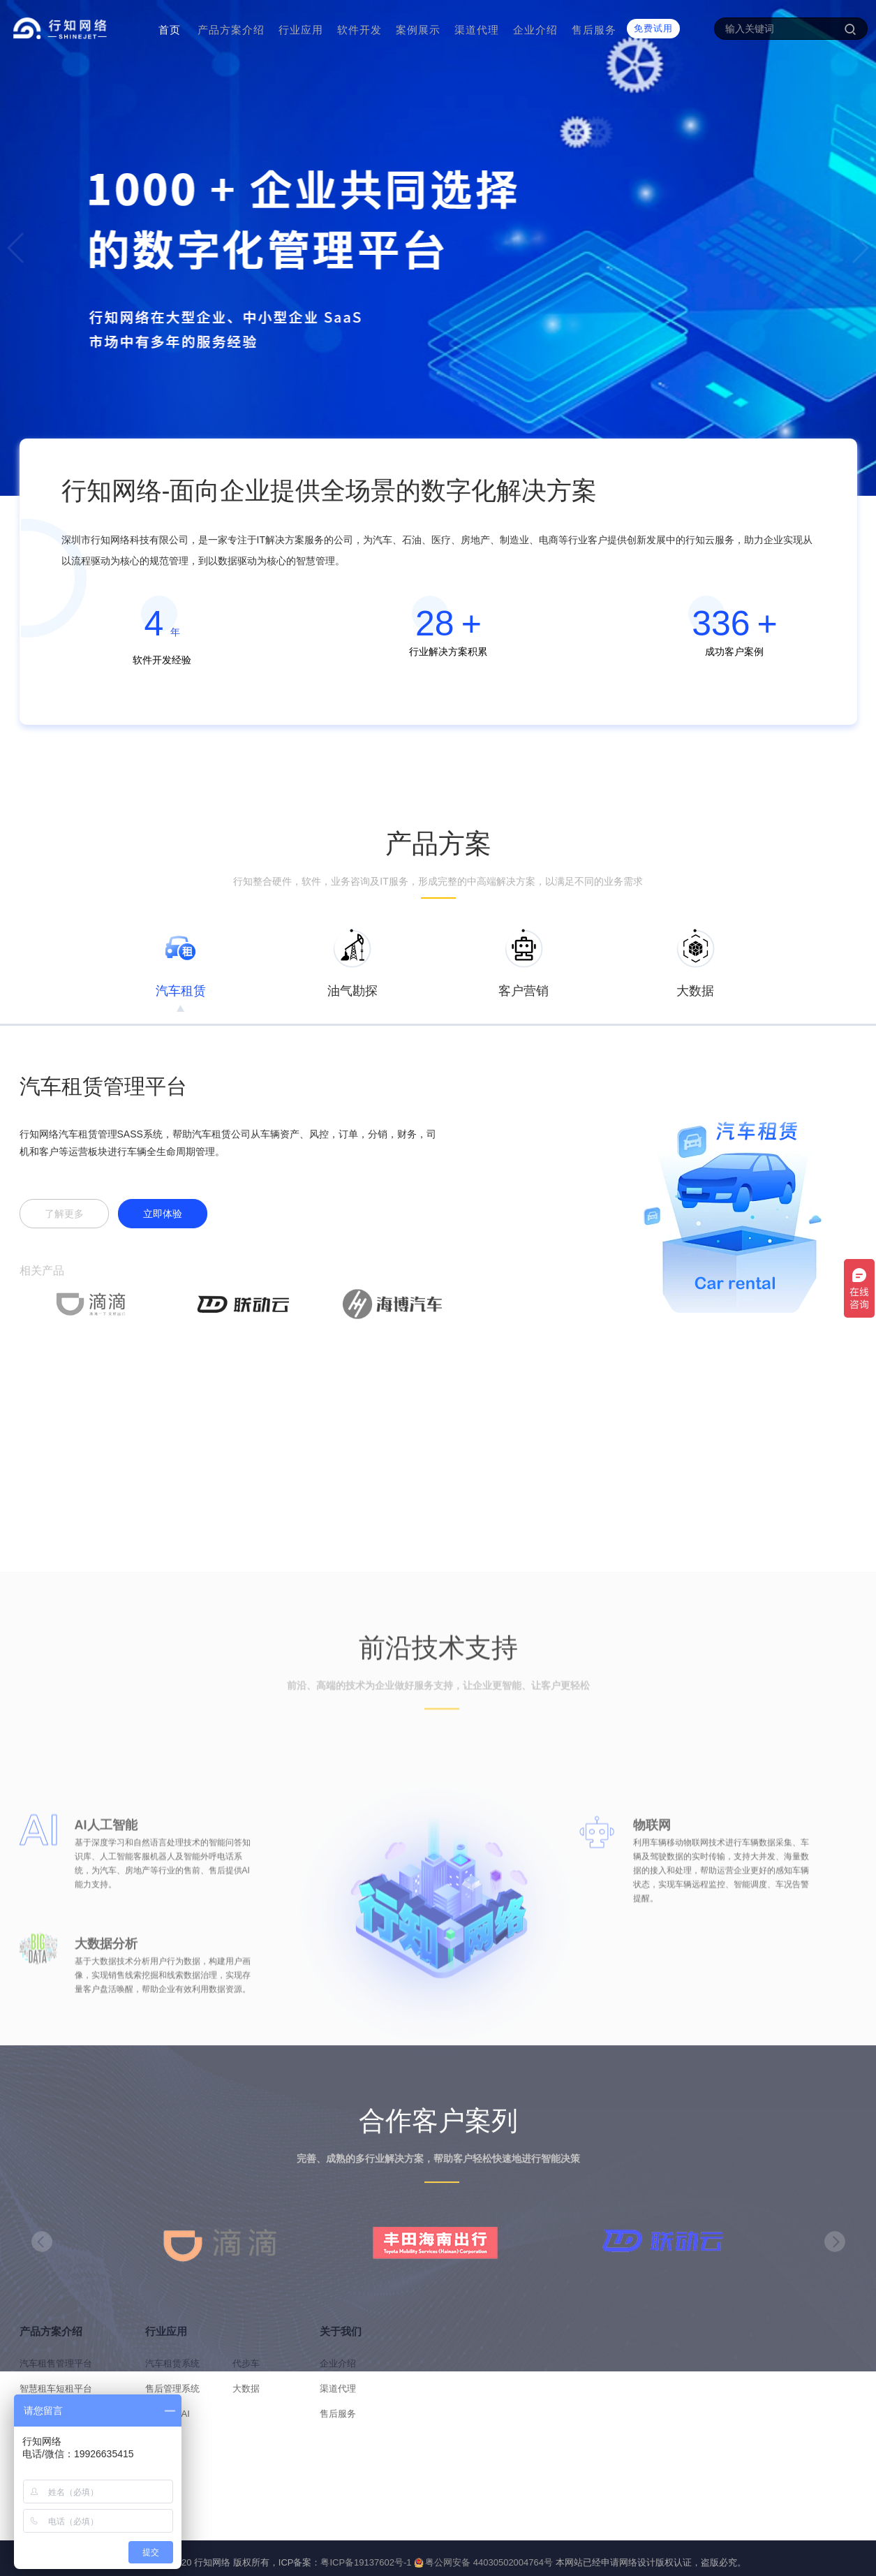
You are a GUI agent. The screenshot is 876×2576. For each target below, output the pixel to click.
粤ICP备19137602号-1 (365, 2562)
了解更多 (64, 1215)
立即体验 (162, 1215)
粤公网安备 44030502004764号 (483, 2562)
